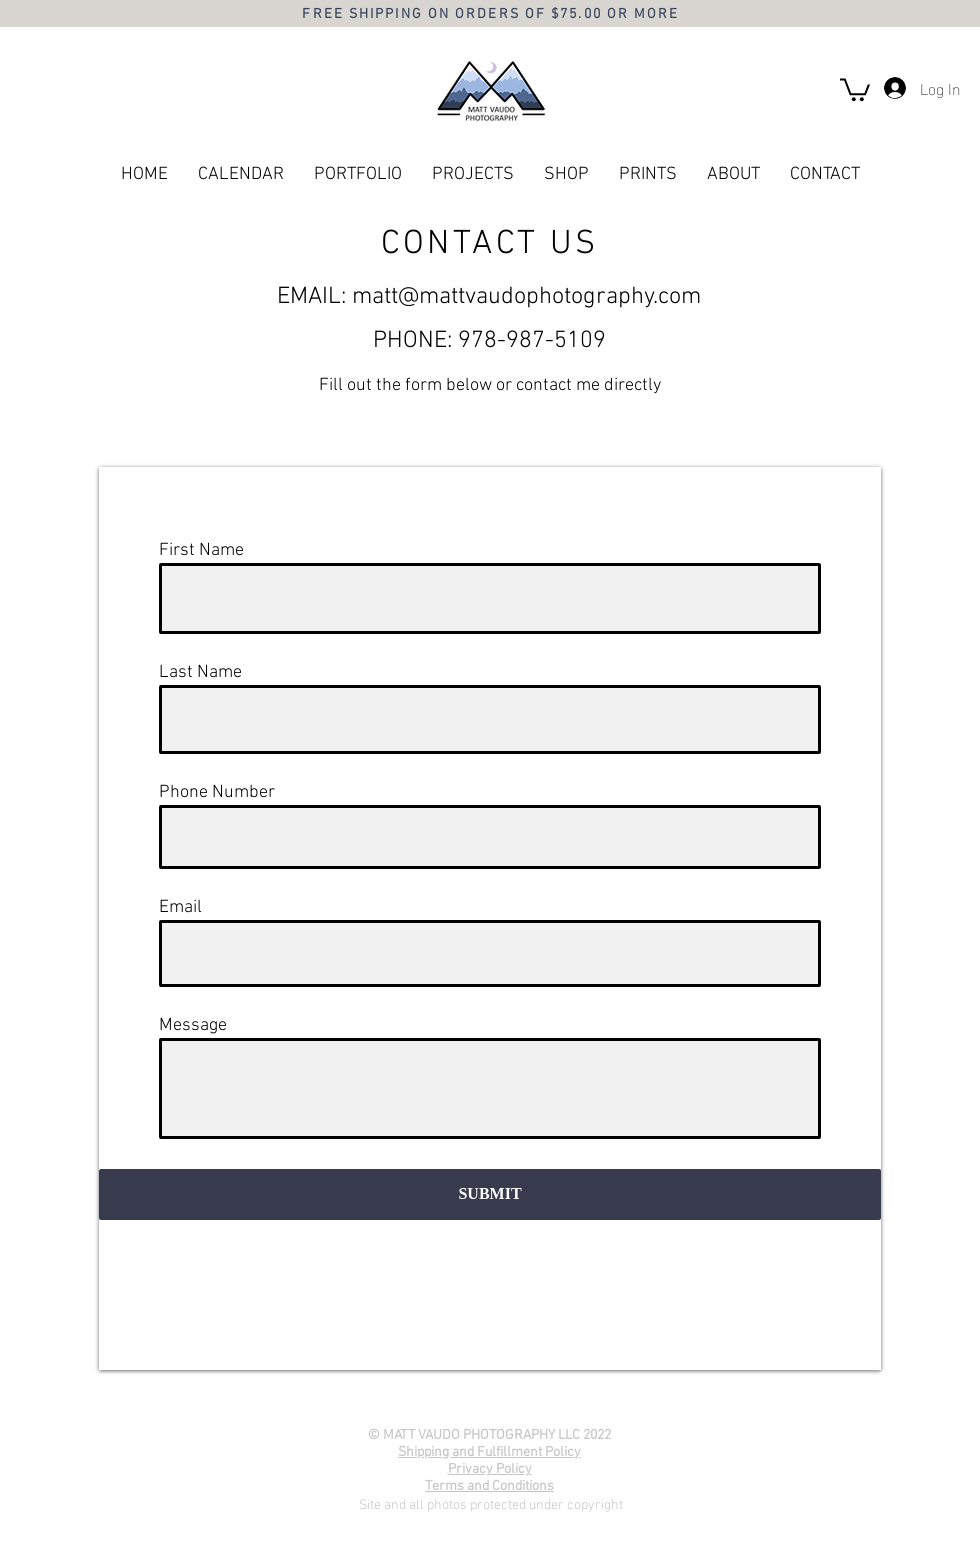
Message (193, 1026)
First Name (201, 551)
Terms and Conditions (489, 1486)
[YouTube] (489, 1400)
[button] (855, 88)
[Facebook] (447, 1400)
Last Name (200, 673)
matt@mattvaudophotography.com (526, 297)
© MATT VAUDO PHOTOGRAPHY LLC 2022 (489, 1435)
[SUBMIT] (490, 1194)
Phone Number (217, 793)
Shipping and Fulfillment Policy (489, 1452)
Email (180, 908)
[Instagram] (531, 1400)
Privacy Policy (490, 1469)
